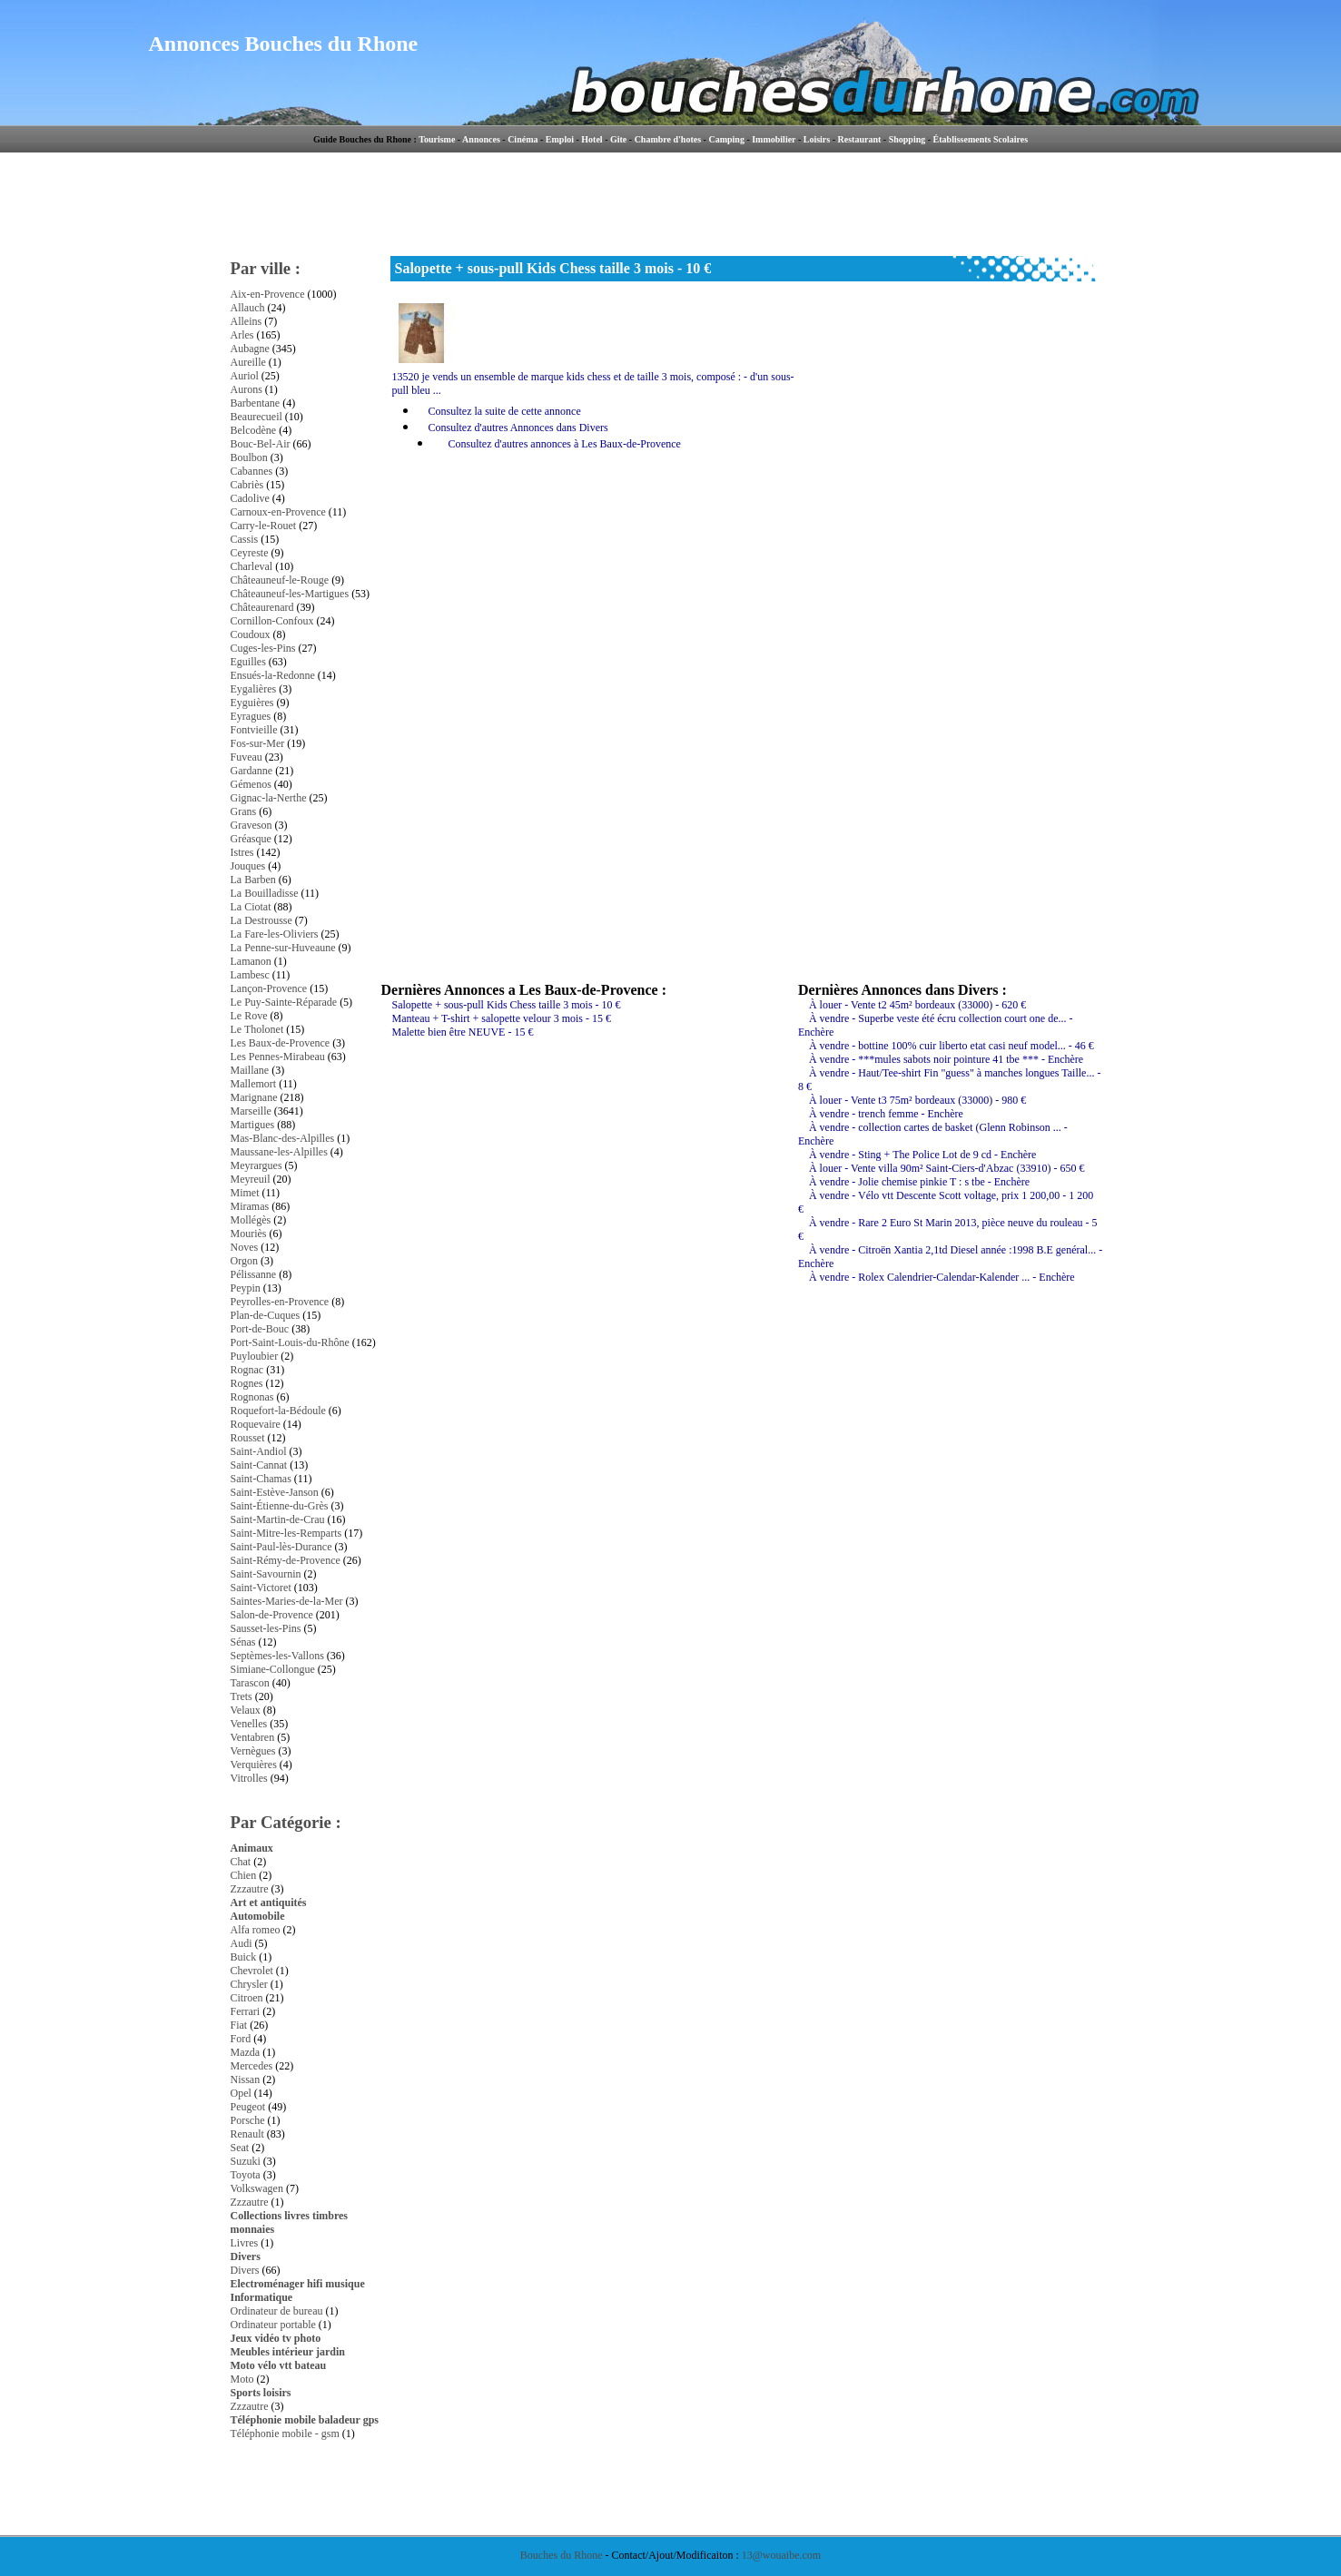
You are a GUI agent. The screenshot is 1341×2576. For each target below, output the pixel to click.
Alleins (246, 321)
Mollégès (251, 1220)
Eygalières (254, 689)
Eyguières (252, 702)
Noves (245, 1247)
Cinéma (522, 139)
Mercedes (252, 2066)
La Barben (253, 879)
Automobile (258, 1916)
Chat (241, 1861)
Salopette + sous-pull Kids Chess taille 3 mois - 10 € (506, 1004)
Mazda (246, 2052)
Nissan (246, 2079)
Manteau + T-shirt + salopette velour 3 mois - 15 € (502, 1018)
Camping (726, 139)
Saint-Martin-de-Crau (278, 1519)
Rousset (248, 1437)
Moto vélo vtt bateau (279, 2365)
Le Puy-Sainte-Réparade (284, 1002)
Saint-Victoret (261, 1587)
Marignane (254, 1097)
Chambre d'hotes (668, 139)
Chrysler (249, 1984)
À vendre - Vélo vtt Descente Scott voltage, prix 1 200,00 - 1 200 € (945, 1202)
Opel (241, 2093)
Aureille (248, 362)
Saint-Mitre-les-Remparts (286, 1533)
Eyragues (251, 716)
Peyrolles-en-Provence (280, 1301)
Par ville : (266, 268)
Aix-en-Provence (268, 294)
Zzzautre (250, 1889)
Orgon (244, 1260)
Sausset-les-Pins (266, 1628)
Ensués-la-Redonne (273, 675)
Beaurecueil (256, 416)
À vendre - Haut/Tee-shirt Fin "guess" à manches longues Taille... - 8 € (949, 1080)
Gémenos (251, 784)
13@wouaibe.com (781, 2555)
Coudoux (251, 634)
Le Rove (249, 1015)
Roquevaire (256, 1424)
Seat (240, 2147)
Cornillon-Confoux (272, 621)
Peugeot (248, 2106)
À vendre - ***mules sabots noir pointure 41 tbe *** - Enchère (946, 1059)
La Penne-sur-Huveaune (283, 947)
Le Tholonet (257, 1029)
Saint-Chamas (261, 1478)
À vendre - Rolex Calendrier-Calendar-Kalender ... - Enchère (942, 1277)
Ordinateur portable (273, 2324)
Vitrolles (249, 1778)
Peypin (246, 1288)
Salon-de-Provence (272, 1614)
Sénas (243, 1642)
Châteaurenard (262, 607)
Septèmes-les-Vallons (277, 1655)
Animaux (252, 1848)
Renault (247, 2134)
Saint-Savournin (266, 1574)
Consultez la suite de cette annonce (505, 411)
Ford (241, 2038)
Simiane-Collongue (273, 1669)
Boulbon (249, 457)
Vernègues (253, 1751)
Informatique (262, 2297)
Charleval (252, 566)
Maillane (250, 1070)
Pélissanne (254, 1274)
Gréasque (251, 838)
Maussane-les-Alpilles (279, 1151)
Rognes (247, 1383)
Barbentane (256, 403)
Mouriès (249, 1233)
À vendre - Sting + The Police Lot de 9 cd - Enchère (922, 1154)
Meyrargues (256, 1165)
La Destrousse (261, 920)
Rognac (247, 1369)
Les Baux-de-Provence (280, 1043)
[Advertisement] (747, 204)
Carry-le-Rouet (264, 525)
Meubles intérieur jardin (288, 2351)
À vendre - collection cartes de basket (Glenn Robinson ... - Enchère (933, 1134)
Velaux (246, 1710)
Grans (244, 811)
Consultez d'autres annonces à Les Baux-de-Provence (565, 444)
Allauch (248, 307)
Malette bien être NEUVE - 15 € (463, 1032)
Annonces (481, 139)
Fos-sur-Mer (258, 743)
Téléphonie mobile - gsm (285, 2433)
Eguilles (248, 661)
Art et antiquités (269, 1902)
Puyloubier (255, 1356)
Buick (244, 1957)
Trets (241, 1696)
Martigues (253, 1124)
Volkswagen (257, 2188)
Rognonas (252, 1397)
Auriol (245, 375)
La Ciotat (251, 906)
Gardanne (252, 770)
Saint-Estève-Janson (275, 1492)
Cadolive (250, 498)
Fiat (239, 2025)
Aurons (246, 389)
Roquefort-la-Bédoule (278, 1410)
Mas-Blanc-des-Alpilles (283, 1138)
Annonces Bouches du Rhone (284, 43)
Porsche (248, 2120)
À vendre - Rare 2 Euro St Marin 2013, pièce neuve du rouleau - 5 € (948, 1229)
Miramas (250, 1206)
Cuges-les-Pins (263, 648)
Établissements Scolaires (981, 139)
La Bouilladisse (265, 893)
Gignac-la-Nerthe (269, 797)
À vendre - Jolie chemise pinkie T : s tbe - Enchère (919, 1181)
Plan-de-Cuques (266, 1315)
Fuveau (246, 757)
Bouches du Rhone (561, 2555)
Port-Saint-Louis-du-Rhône (290, 1342)
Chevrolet (252, 1970)
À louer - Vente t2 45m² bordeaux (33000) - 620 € (917, 1004)
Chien (244, 1875)
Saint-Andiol (259, 1451)
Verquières (254, 1764)
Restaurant (860, 139)
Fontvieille (254, 729)
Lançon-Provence (269, 988)
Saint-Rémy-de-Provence (285, 1560)
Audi (241, 1943)
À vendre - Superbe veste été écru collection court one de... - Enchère (935, 1025)
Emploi (560, 139)
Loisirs (817, 139)
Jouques (248, 866)
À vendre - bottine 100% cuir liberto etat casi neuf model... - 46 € (951, 1045)
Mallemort (254, 1083)
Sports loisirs (261, 2392)
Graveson (251, 825)
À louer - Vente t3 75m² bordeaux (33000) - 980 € (917, 1100)
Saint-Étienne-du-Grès (280, 1505)
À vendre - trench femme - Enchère (886, 1113)
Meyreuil (251, 1179)
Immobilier (773, 139)
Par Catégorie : (286, 1822)
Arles (242, 335)
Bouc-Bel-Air (261, 444)
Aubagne (250, 348)
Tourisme (437, 139)
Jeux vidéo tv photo (276, 2338)
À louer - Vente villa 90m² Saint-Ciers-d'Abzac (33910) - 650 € (946, 1168)
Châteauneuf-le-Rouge (280, 580)
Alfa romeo (256, 1929)
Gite (618, 139)
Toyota (246, 2174)
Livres (245, 2243)
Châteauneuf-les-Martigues (290, 593)
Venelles (249, 1723)
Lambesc (250, 974)
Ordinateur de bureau (277, 2311)
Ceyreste (250, 552)
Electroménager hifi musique (298, 2283)
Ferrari (246, 2011)
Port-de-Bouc (260, 1328)
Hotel (591, 139)
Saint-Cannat (259, 1465)
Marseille (251, 1111)
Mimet (245, 1192)
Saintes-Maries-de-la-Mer (287, 1601)
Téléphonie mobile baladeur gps (305, 2420)
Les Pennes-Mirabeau (278, 1056)
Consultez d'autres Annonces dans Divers (518, 427)
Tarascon (250, 1682)
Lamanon (251, 961)
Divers (246, 2256)
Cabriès (247, 484)
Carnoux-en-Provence (278, 512)
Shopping (907, 139)
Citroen (247, 1997)
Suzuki (246, 2161)
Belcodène (254, 430)
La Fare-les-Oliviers (275, 934)
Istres (242, 852)
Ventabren (253, 1737)
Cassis (245, 539)
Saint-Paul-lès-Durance (281, 1546)
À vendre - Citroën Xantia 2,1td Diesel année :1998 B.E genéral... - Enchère (950, 1257)
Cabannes (252, 471)
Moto (242, 2379)
